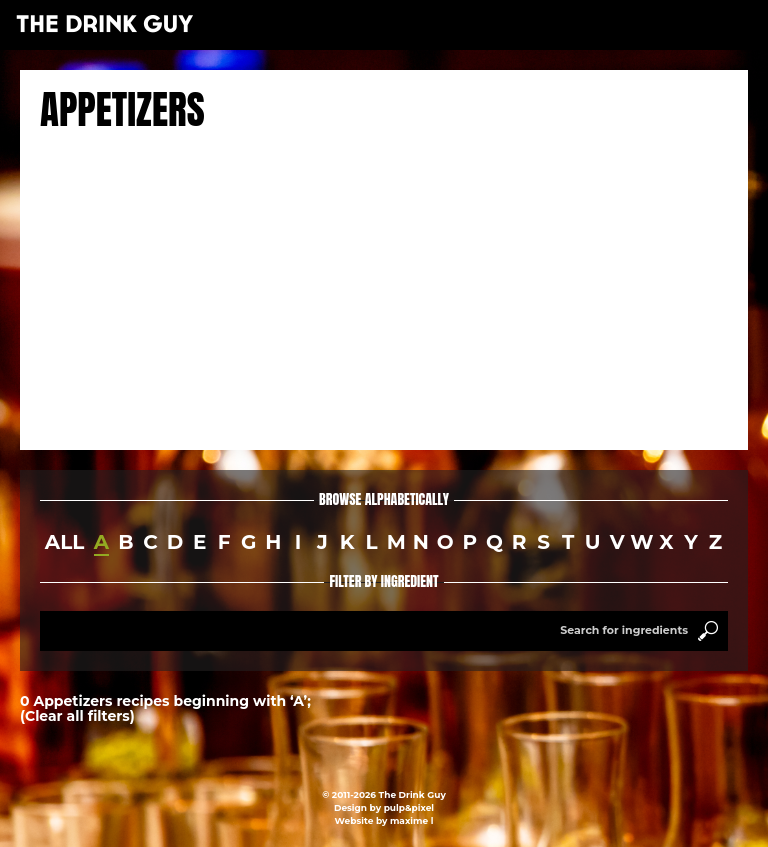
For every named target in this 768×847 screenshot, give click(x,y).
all (64, 542)
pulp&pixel (409, 807)
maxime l (411, 820)
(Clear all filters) (77, 716)
